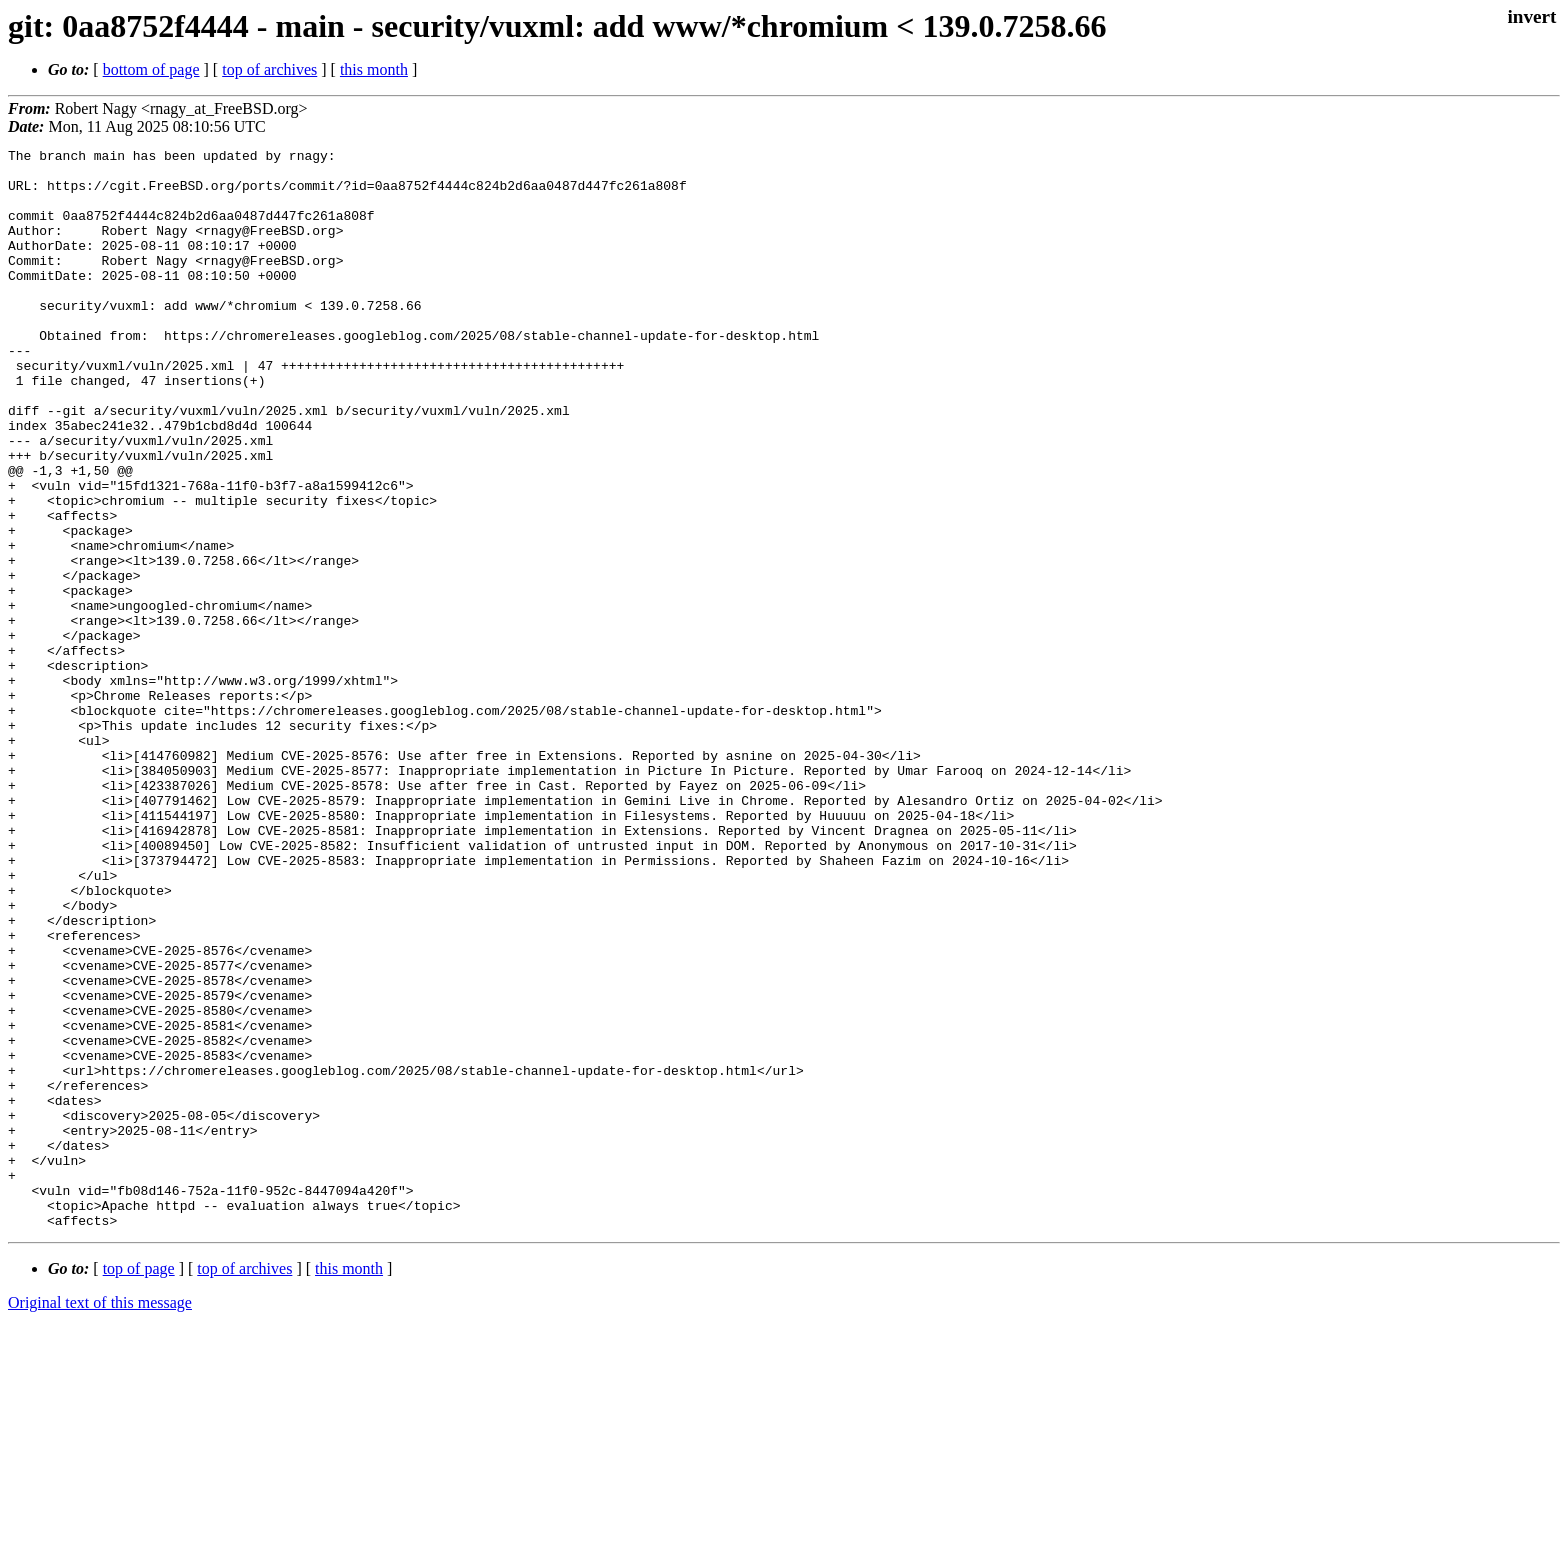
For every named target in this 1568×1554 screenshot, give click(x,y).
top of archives (269, 69)
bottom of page (151, 69)
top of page (139, 1484)
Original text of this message (100, 1518)
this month (374, 69)
